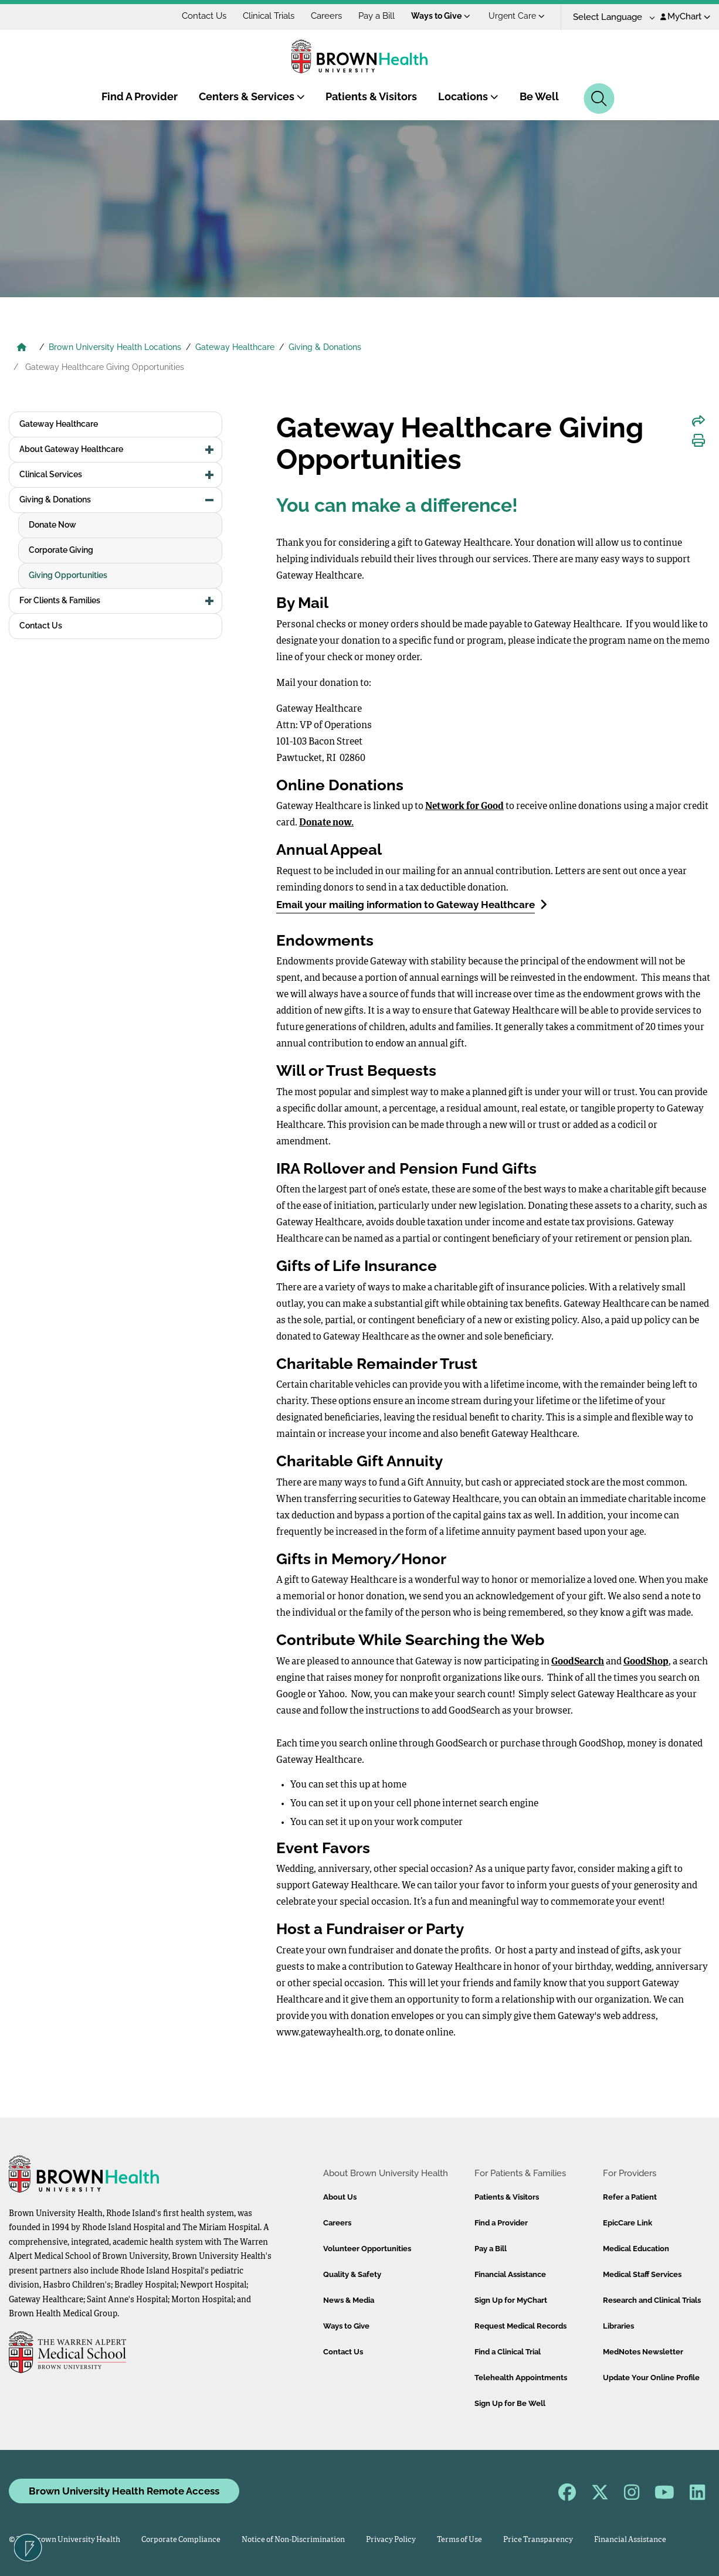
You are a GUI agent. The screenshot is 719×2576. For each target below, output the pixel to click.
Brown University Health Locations (115, 347)
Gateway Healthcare (234, 347)
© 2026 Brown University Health (64, 2540)
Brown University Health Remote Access (124, 2491)
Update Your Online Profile (651, 2377)
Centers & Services (252, 96)
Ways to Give (440, 16)
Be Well (539, 96)
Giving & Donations (325, 347)
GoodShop (646, 1662)
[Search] (599, 98)
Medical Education (636, 2248)
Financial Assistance (510, 2274)
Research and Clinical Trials (652, 2300)
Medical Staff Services (642, 2274)
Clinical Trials (268, 16)
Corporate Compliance (181, 2540)
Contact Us (204, 16)
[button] (209, 450)
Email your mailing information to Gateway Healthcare (411, 904)
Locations (468, 96)
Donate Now (52, 524)
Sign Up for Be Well (509, 2403)
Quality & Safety (352, 2274)
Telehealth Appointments (520, 2377)
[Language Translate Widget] (609, 17)
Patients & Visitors (371, 96)
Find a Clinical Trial (507, 2351)
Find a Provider (501, 2222)
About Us (340, 2197)
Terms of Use (459, 2540)
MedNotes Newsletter (643, 2351)
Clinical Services (50, 474)
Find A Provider (139, 96)
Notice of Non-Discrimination (293, 2540)
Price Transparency (538, 2540)
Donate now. (326, 823)
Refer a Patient (630, 2197)
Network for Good (464, 806)
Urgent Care (517, 16)
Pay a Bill (376, 16)
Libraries (618, 2326)
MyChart (685, 16)
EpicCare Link (627, 2222)
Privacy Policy (391, 2540)
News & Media (348, 2300)
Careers (326, 16)
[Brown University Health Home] (22, 348)
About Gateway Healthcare (71, 449)
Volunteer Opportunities (367, 2248)
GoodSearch (577, 1662)
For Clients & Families (59, 600)
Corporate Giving (61, 550)
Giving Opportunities (68, 575)
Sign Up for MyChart (510, 2300)
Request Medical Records (520, 2326)
